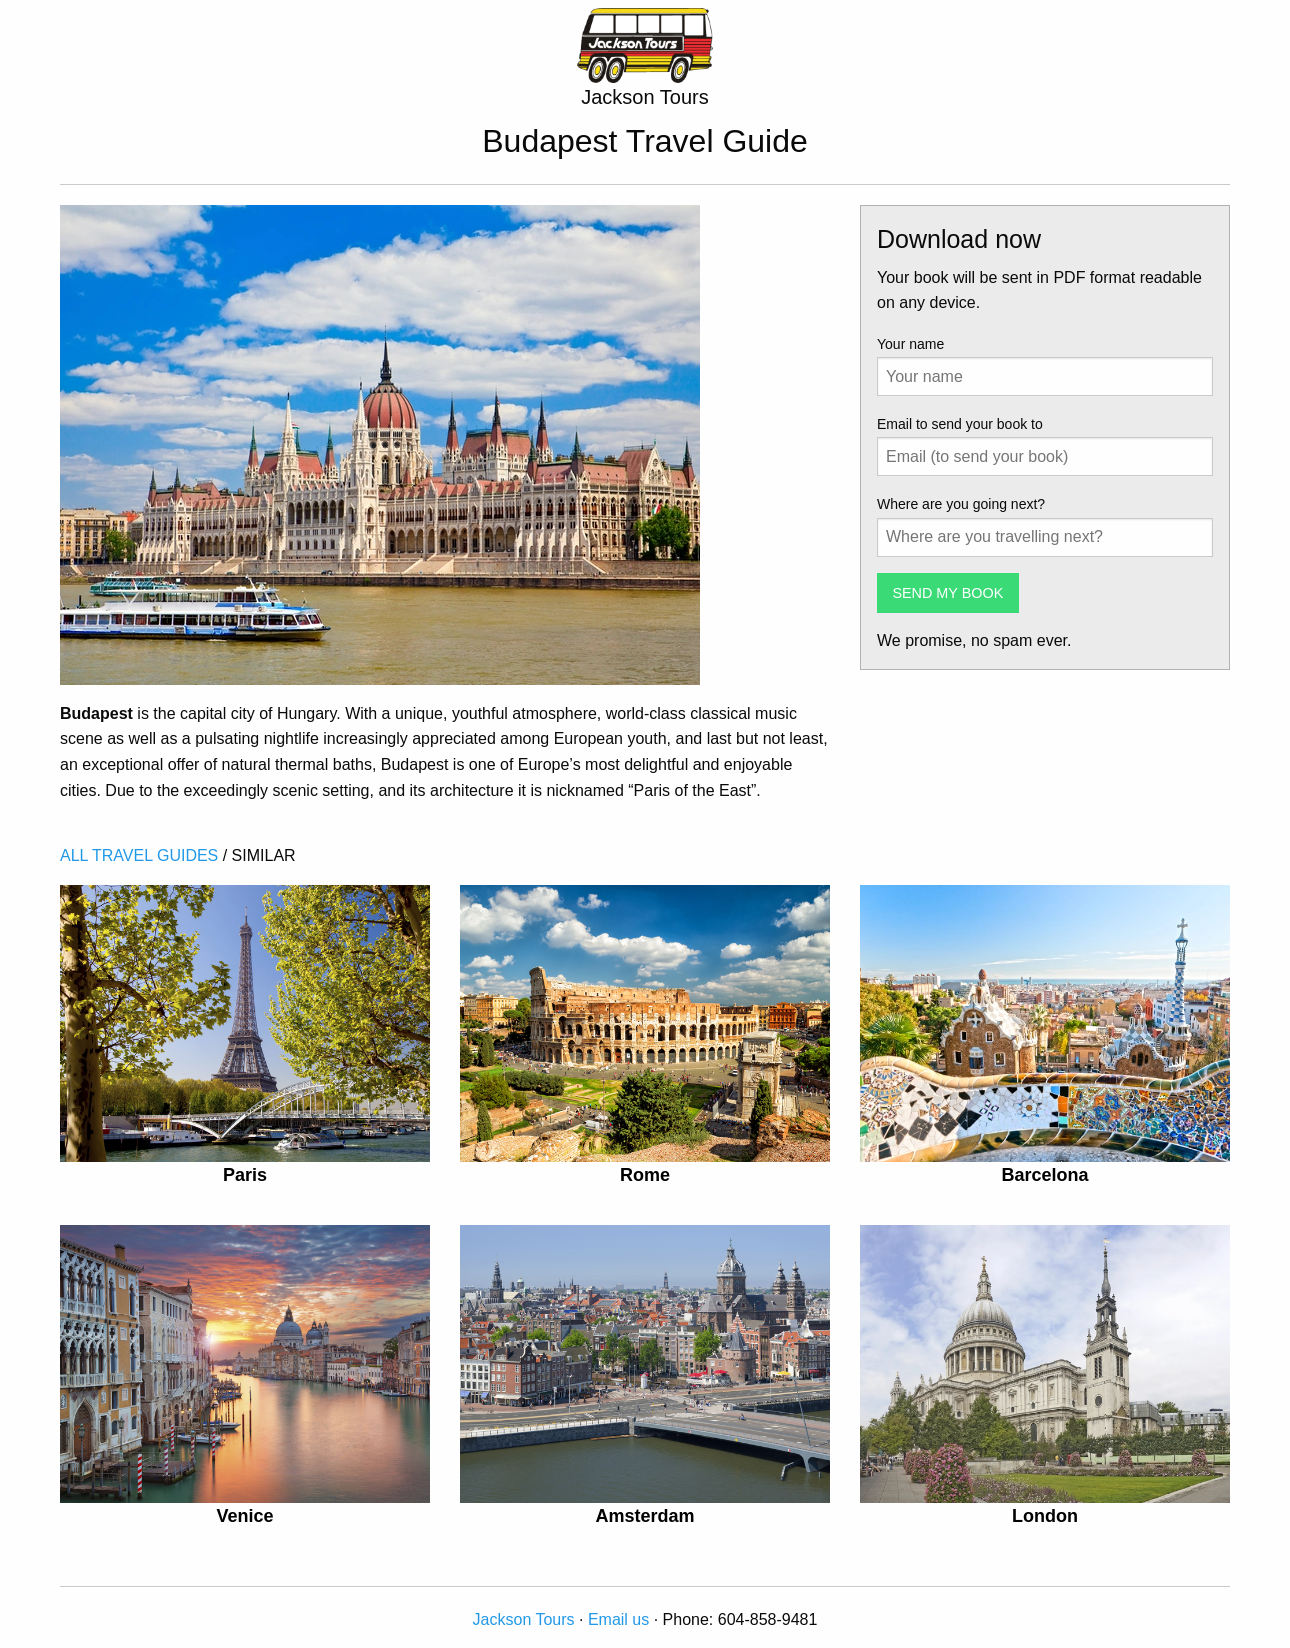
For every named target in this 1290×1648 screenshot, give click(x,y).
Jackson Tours (524, 1619)
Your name (910, 344)
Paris (245, 1175)
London (1045, 1516)
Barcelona (1044, 1175)
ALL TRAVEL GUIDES (139, 855)
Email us (618, 1619)
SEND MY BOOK (947, 593)
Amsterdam (644, 1516)
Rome (645, 1175)
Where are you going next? (961, 504)
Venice (244, 1516)
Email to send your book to (960, 424)
